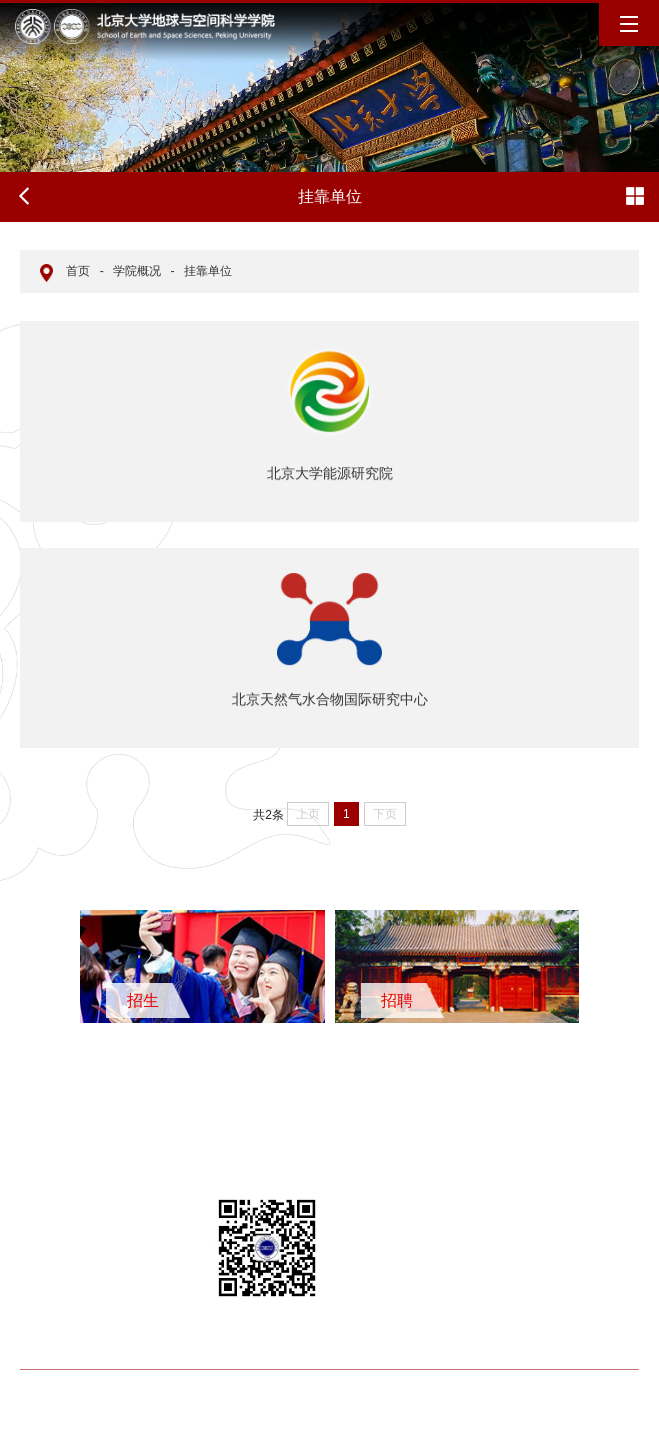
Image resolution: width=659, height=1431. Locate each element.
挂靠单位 (208, 271)
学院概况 (137, 271)
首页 (78, 271)
